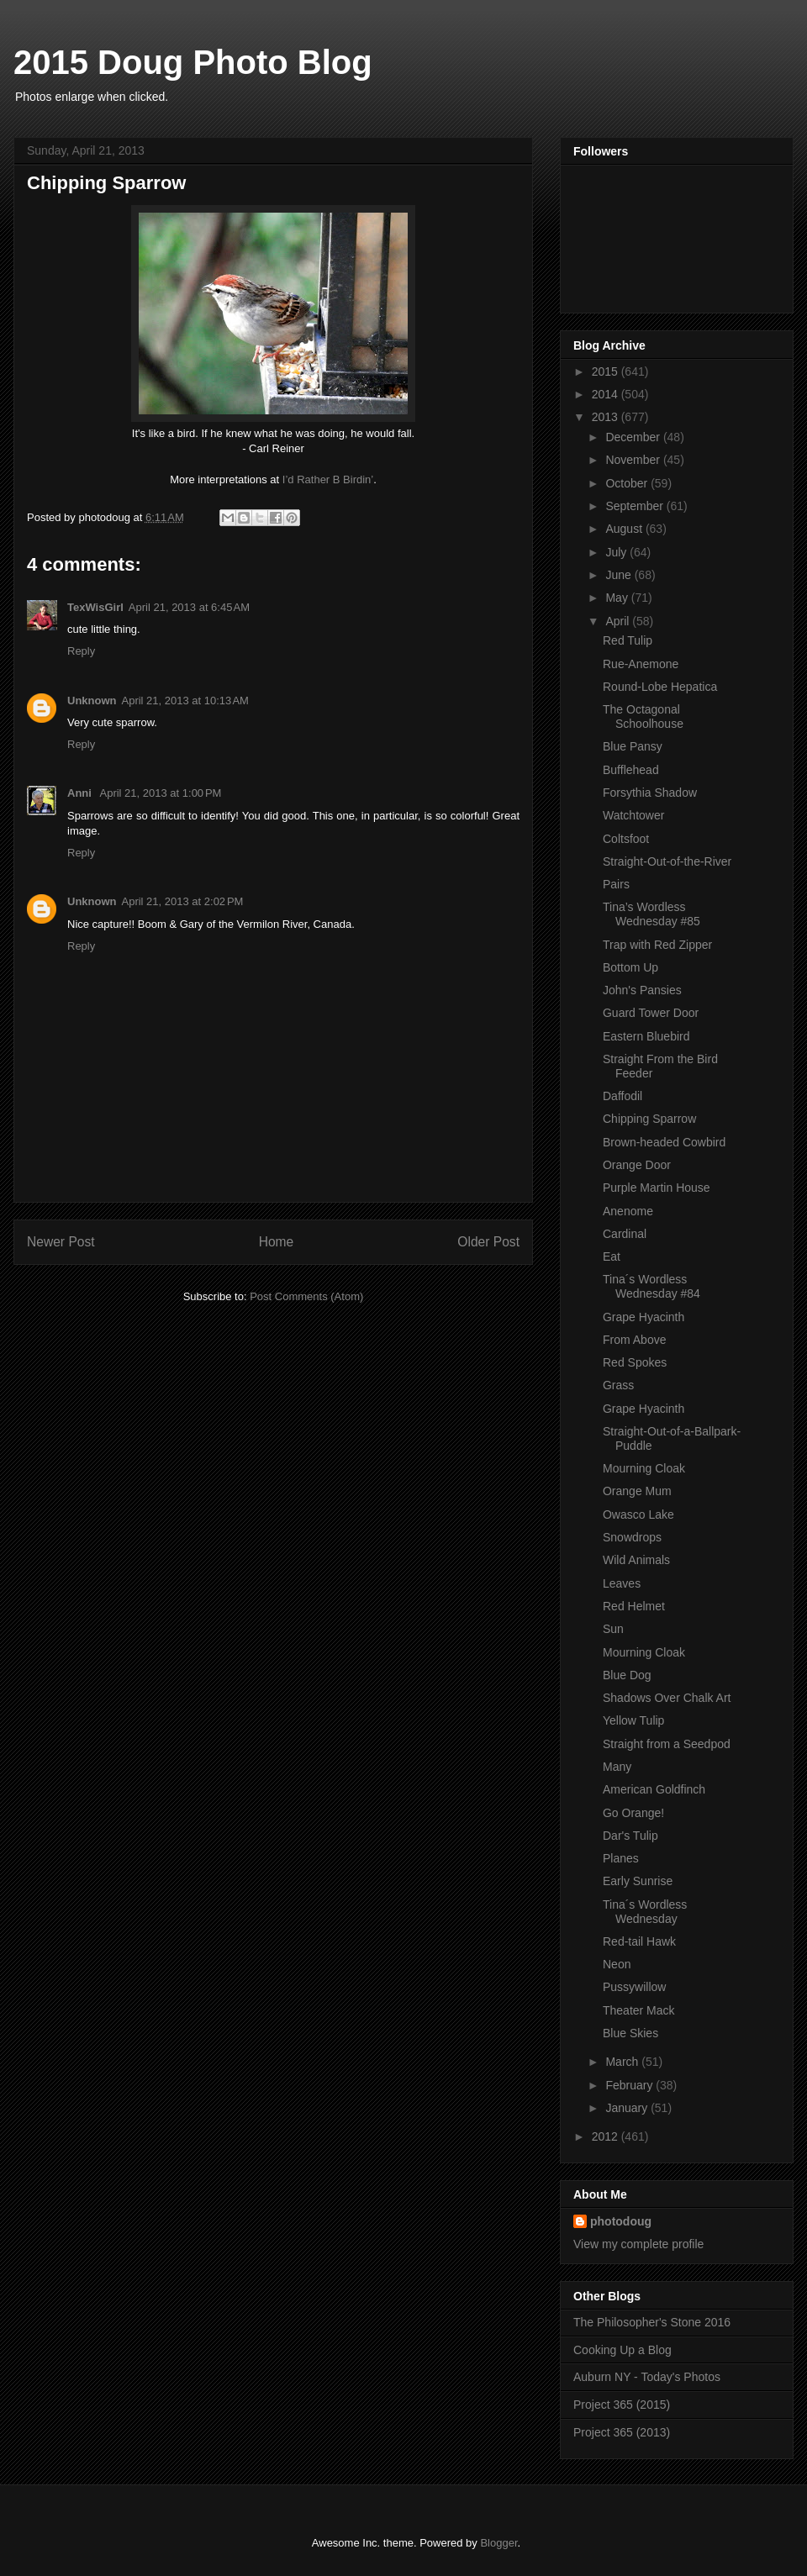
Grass (618, 1385)
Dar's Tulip (630, 1835)
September (635, 506)
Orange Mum (637, 1491)
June (619, 575)
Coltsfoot (626, 838)
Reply (81, 651)
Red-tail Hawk (639, 1941)
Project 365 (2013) (621, 2432)
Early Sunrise (637, 1881)
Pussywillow (634, 1987)
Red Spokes (635, 1362)
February (630, 2085)
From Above (634, 1339)
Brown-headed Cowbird (664, 1142)
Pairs (616, 884)
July (617, 552)
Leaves (622, 1583)
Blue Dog (627, 1675)
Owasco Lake (638, 1514)
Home (276, 1242)
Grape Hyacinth (643, 1317)
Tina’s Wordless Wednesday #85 (651, 914)
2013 (606, 417)
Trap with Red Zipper (657, 944)
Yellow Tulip (633, 1720)
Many (617, 1766)
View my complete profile (638, 2244)
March (623, 2061)
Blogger (498, 2542)
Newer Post (61, 1242)
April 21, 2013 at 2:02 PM (183, 901)
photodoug (620, 2221)
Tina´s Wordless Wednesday (645, 1911)
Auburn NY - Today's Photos (646, 2377)
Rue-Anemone (640, 664)
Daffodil (622, 1096)
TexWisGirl (95, 607)
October (628, 483)
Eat (611, 1256)
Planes (621, 1858)
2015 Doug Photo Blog (192, 62)
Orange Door (637, 1165)
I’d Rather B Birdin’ (327, 479)
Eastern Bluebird (646, 1036)
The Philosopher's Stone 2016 (652, 2322)
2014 (606, 394)
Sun (613, 1629)
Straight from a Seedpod (667, 1744)
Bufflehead (631, 770)
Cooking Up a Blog (622, 2350)
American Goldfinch (654, 1789)
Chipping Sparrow (649, 1118)
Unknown (92, 700)
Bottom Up (630, 967)
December (633, 437)
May (617, 597)
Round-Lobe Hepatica (660, 686)
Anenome (628, 1211)
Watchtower (633, 815)
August (625, 528)
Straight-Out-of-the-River (667, 861)
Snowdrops (632, 1537)
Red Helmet (634, 1606)
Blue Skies (630, 2033)
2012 (606, 2136)
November (633, 459)
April (618, 621)
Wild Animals (636, 1560)
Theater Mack (639, 2010)
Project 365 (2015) (621, 2404)
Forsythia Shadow (650, 792)
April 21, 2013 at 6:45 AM (189, 607)
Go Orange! (633, 1813)
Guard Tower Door (651, 1012)
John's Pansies (642, 990)
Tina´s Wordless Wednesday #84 (651, 1286)
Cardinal (624, 1234)
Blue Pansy (632, 746)
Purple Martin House (656, 1187)
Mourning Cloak (644, 1468)
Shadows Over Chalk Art (667, 1697)
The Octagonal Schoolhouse (643, 716)
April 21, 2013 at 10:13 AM (185, 700)
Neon (616, 1964)
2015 (606, 371)
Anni (81, 793)
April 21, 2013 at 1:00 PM (161, 793)
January (628, 2108)
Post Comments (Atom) (306, 1296)
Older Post (488, 1242)
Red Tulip (627, 640)
